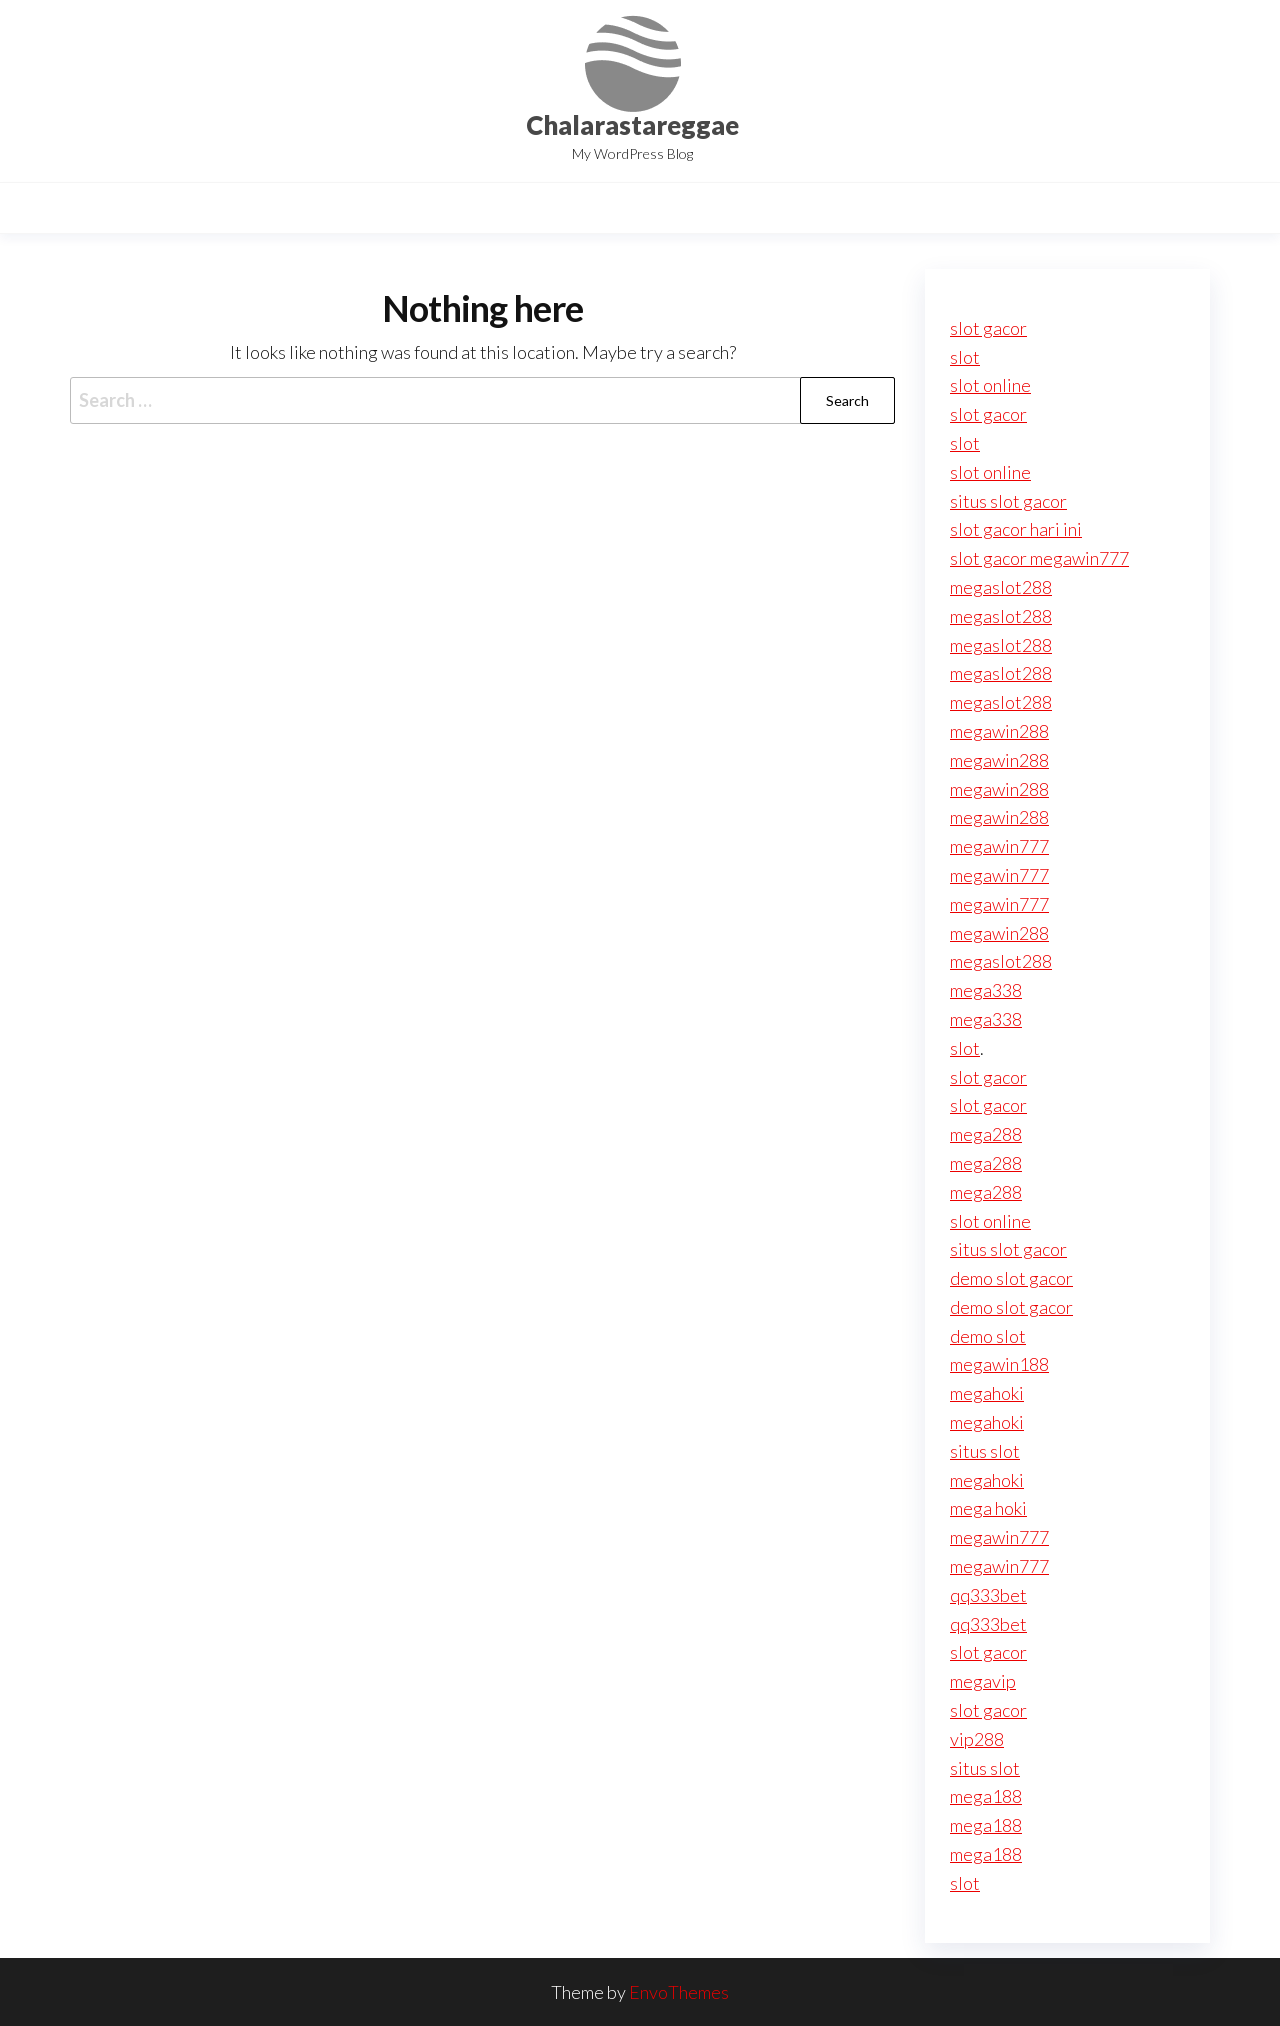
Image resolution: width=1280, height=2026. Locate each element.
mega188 (986, 1796)
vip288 (977, 1739)
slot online (990, 385)
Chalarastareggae (632, 125)
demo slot (988, 1336)
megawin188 (999, 1364)
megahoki (987, 1393)
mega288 (986, 1134)
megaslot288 (1001, 587)
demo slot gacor (1011, 1278)
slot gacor (988, 328)
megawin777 (999, 846)
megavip (983, 1681)
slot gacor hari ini (1016, 529)
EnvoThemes (679, 1992)
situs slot (985, 1451)
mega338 (986, 990)
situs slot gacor (1008, 501)
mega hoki (988, 1508)
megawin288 (999, 731)
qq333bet (988, 1595)
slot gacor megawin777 (1039, 558)
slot (965, 357)
